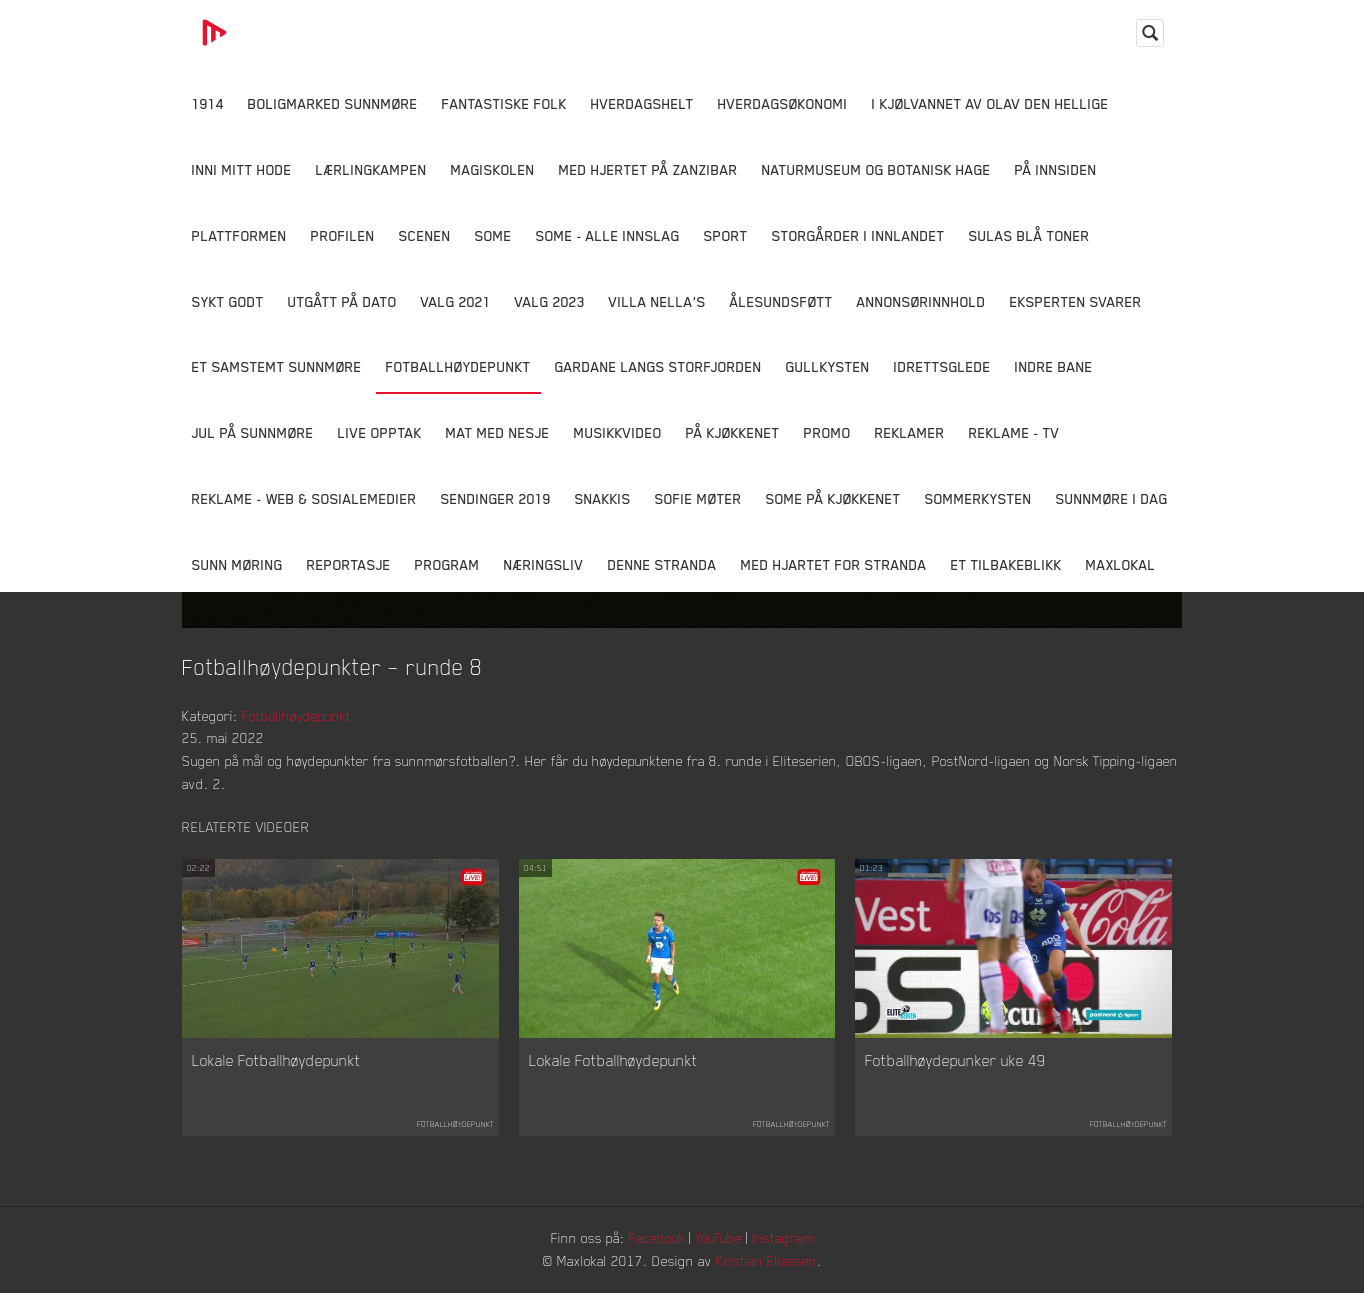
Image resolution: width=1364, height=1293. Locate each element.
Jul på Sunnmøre (253, 432)
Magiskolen (493, 169)
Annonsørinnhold (921, 301)
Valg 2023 (550, 301)
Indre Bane (1054, 366)
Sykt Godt (228, 301)
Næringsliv (544, 564)
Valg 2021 (456, 301)
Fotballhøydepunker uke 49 (955, 1060)
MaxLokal (1121, 564)
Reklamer (910, 432)
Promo (827, 432)
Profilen (343, 235)
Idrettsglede (942, 366)
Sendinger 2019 (496, 498)
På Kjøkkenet (733, 432)
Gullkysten (828, 366)
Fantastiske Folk (504, 103)
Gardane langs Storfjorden (658, 366)
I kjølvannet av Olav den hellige (990, 103)
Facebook (657, 1237)
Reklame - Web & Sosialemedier (304, 498)
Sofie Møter (698, 498)
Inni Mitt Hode (242, 169)
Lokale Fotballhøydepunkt (276, 1060)
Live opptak (380, 432)
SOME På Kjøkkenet (833, 498)
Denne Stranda (662, 564)
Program (447, 564)
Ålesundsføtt (781, 301)
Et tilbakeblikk (1006, 564)
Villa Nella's (657, 301)
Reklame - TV (1014, 432)
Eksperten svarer (1076, 301)
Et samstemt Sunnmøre (277, 366)
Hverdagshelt (642, 103)
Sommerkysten (978, 498)
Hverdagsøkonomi (783, 103)
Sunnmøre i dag (1112, 498)
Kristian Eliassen (766, 1260)
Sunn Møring (237, 564)
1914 (208, 103)
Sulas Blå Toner (1029, 235)
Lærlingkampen (371, 169)
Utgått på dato (342, 301)
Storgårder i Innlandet (858, 235)
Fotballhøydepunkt (458, 366)
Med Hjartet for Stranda (834, 564)
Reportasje (349, 564)
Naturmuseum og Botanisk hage (876, 169)
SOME (493, 235)
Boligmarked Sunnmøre (333, 103)
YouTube (718, 1237)
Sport (726, 235)
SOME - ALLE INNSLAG (608, 235)
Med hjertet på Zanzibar (648, 169)
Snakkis (603, 498)
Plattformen (239, 235)
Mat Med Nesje (498, 432)
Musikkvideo (618, 432)
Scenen (425, 235)
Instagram (783, 1237)
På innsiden (1056, 169)
